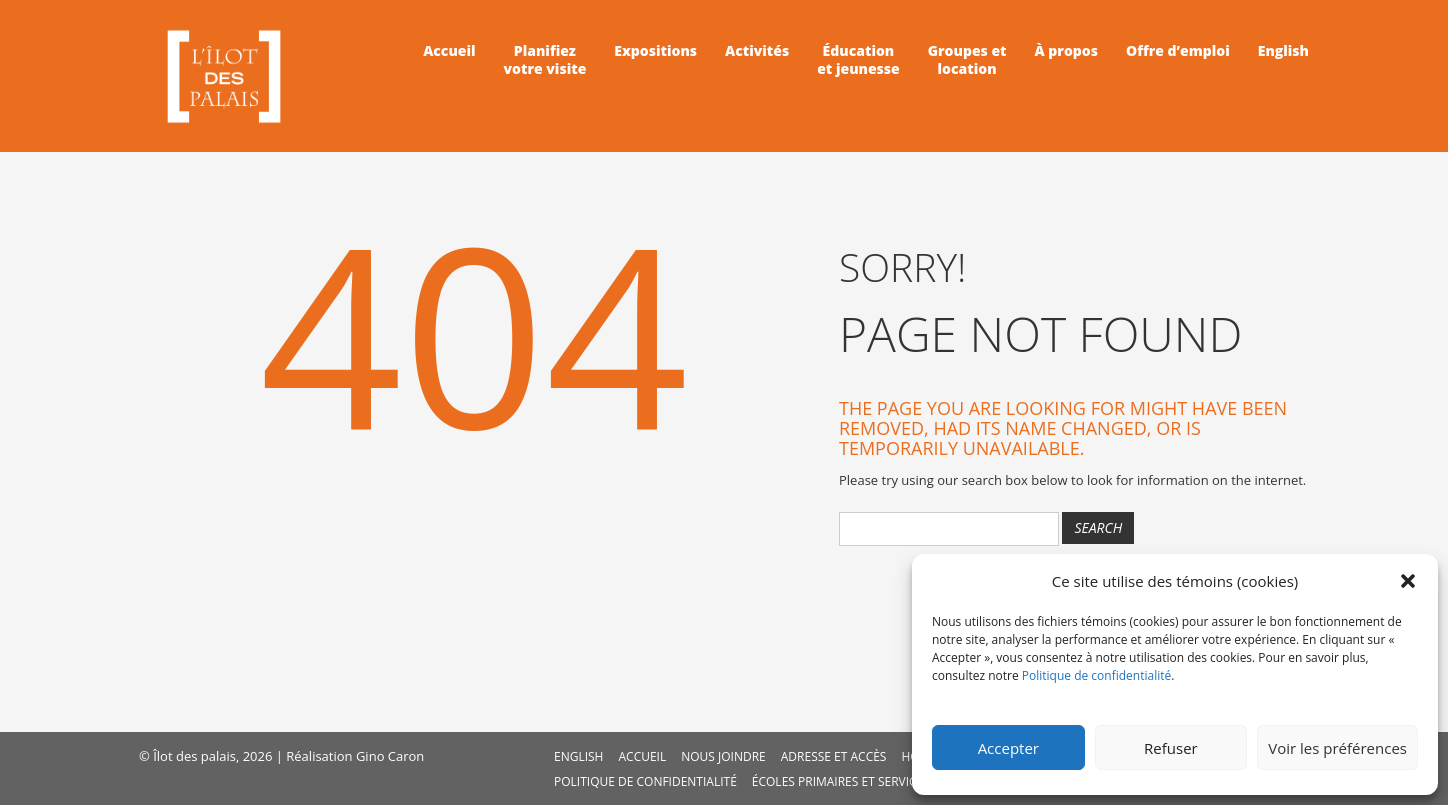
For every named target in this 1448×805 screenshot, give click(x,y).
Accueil (449, 51)
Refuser (1171, 748)
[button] (1408, 581)
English (1283, 51)
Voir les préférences (1337, 748)
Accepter (1008, 748)
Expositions (655, 51)
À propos (1066, 51)
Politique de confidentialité (1096, 675)
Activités (757, 51)
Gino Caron (390, 756)
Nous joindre (723, 756)
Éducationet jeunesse (858, 60)
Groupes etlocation (967, 60)
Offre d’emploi (1178, 51)
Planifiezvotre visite (545, 60)
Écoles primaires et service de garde (868, 781)
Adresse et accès (834, 756)
